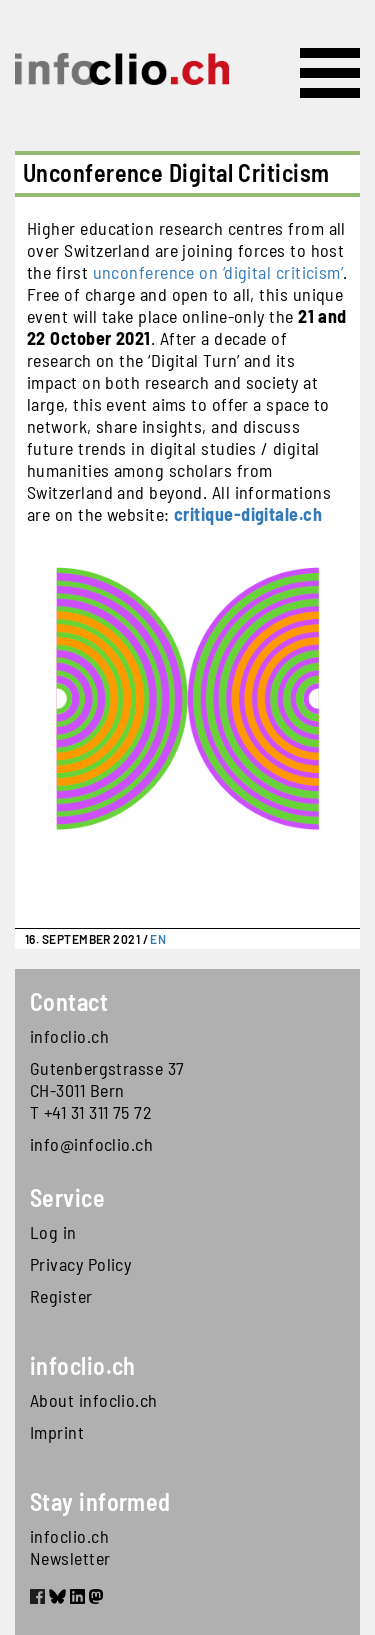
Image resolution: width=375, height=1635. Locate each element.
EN (158, 939)
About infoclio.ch (94, 1400)
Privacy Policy (80, 1264)
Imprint (57, 1432)
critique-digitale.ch (248, 514)
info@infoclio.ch (91, 1144)
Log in (53, 1232)
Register (61, 1296)
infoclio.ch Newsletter (70, 1547)
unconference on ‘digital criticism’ (218, 272)
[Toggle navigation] (330, 73)
